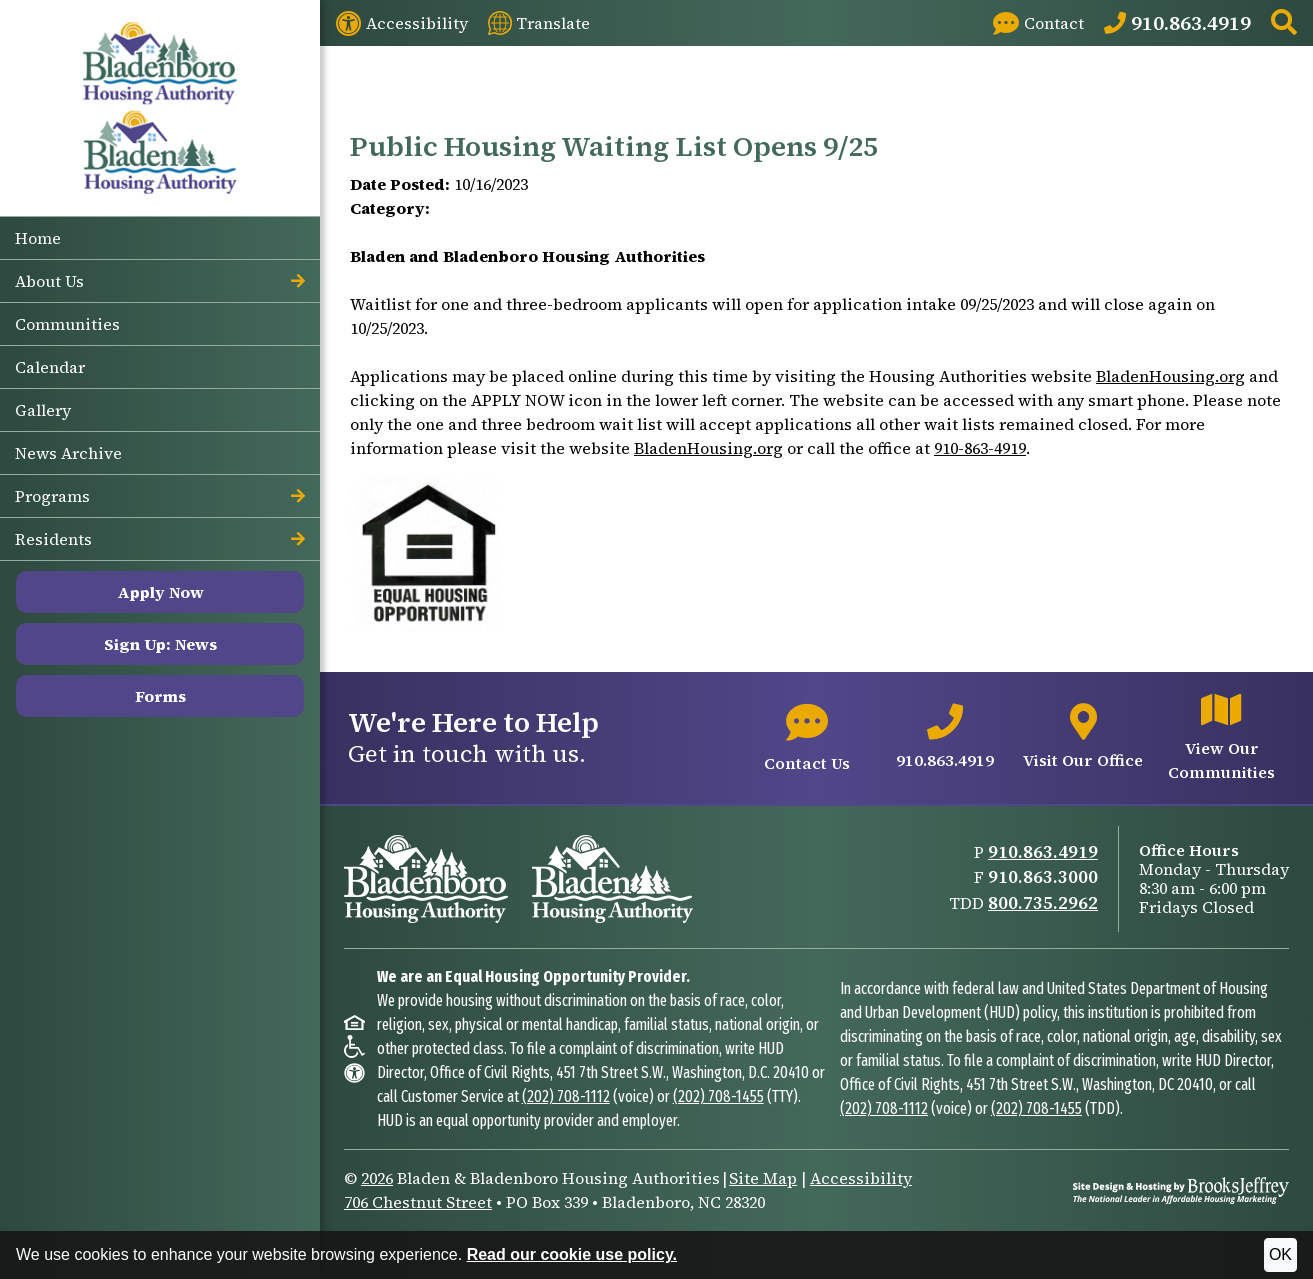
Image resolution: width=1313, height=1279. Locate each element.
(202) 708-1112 (566, 1096)
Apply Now (160, 592)
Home (38, 238)
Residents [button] (160, 539)
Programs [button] (160, 496)
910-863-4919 (980, 448)
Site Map (763, 1178)
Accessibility (861, 1178)
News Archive (68, 453)
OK (1280, 1254)
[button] (1284, 23)
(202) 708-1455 (718, 1096)
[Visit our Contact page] (1038, 23)
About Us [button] (160, 281)
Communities (67, 324)
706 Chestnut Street (418, 1202)
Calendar (50, 367)
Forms (160, 696)
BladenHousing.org (1170, 376)
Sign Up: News (160, 644)
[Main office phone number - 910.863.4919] (945, 738)
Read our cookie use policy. (572, 1254)
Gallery (43, 410)
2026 (377, 1178)
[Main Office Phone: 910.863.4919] (1177, 23)
